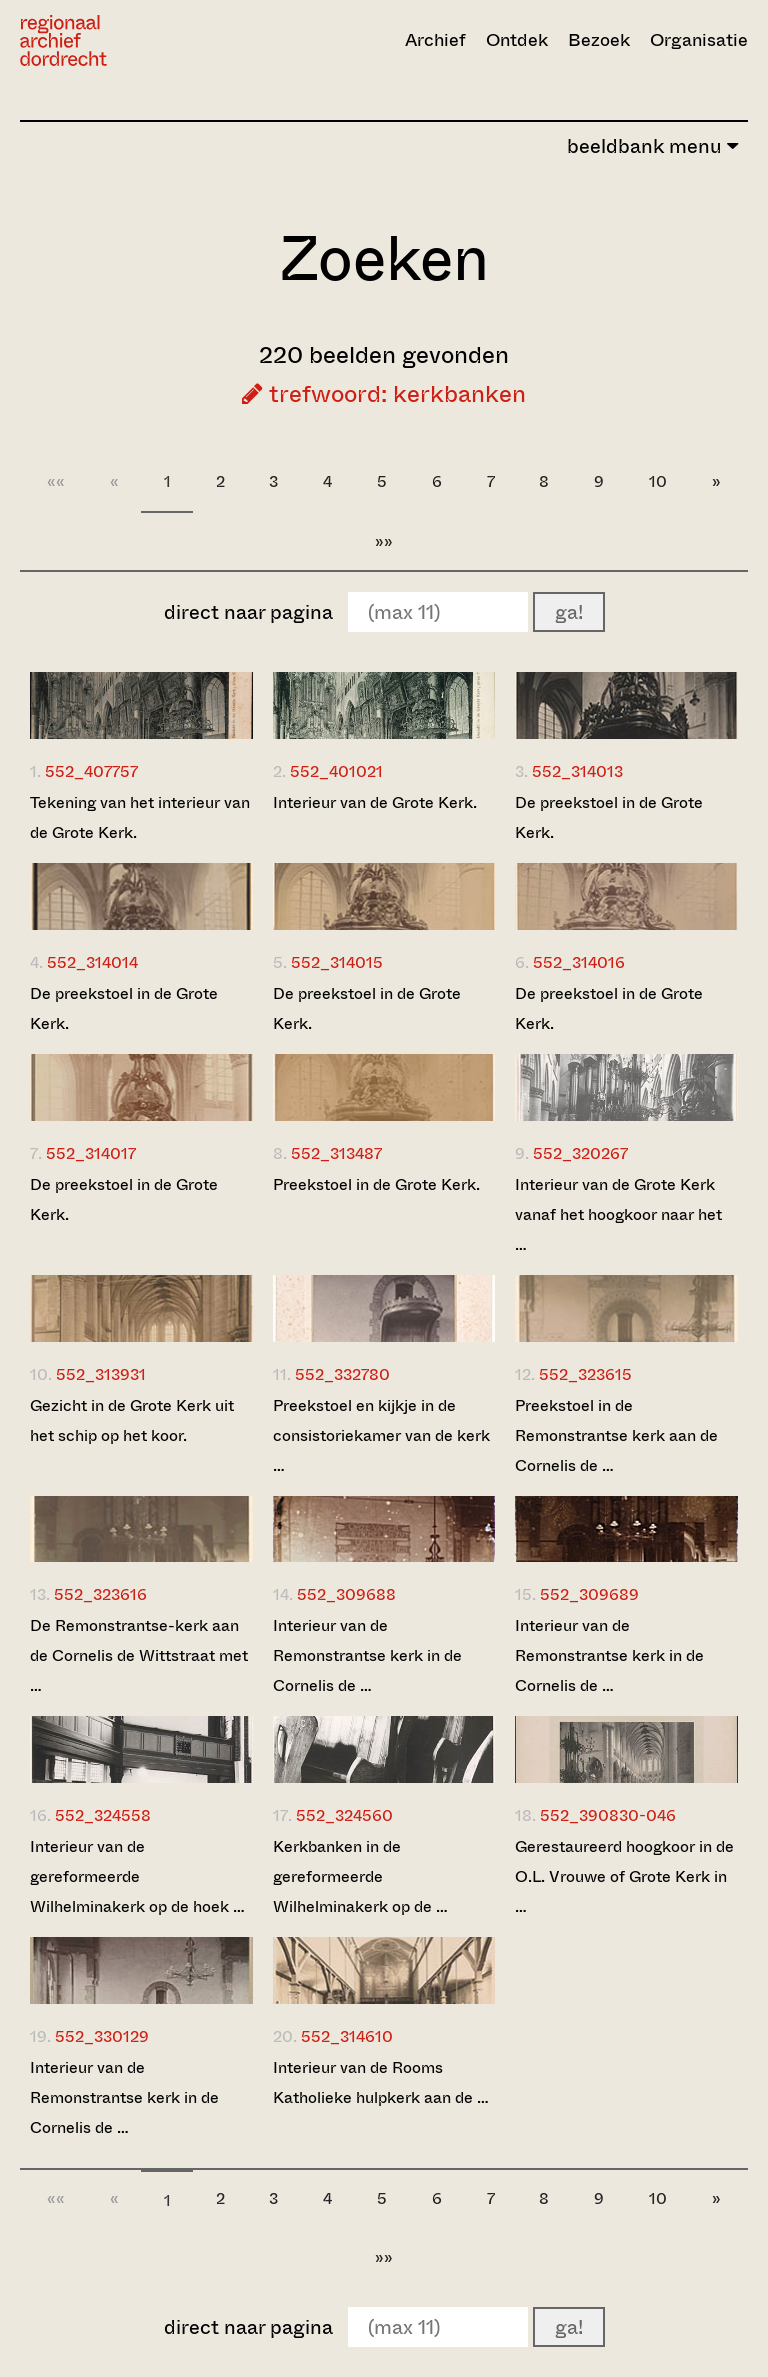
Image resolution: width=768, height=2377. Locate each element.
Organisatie (699, 40)
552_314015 (337, 962)
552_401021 (336, 771)
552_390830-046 (608, 1815)
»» (384, 541)
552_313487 (336, 1153)
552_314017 (91, 1153)
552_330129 (102, 2036)
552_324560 (344, 1815)
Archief (435, 40)
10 (658, 481)
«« (56, 481)
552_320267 (580, 1153)
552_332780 (342, 1374)
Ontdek (517, 40)
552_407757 (91, 771)
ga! (569, 612)
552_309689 (589, 1594)
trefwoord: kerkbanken (384, 394)
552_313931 (101, 1374)
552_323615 (585, 1374)
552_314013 (577, 771)
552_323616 (100, 1594)
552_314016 (579, 962)
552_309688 (346, 1594)
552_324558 (103, 1815)
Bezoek (599, 40)
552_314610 (347, 2036)
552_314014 (92, 962)
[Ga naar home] (129, 40)
